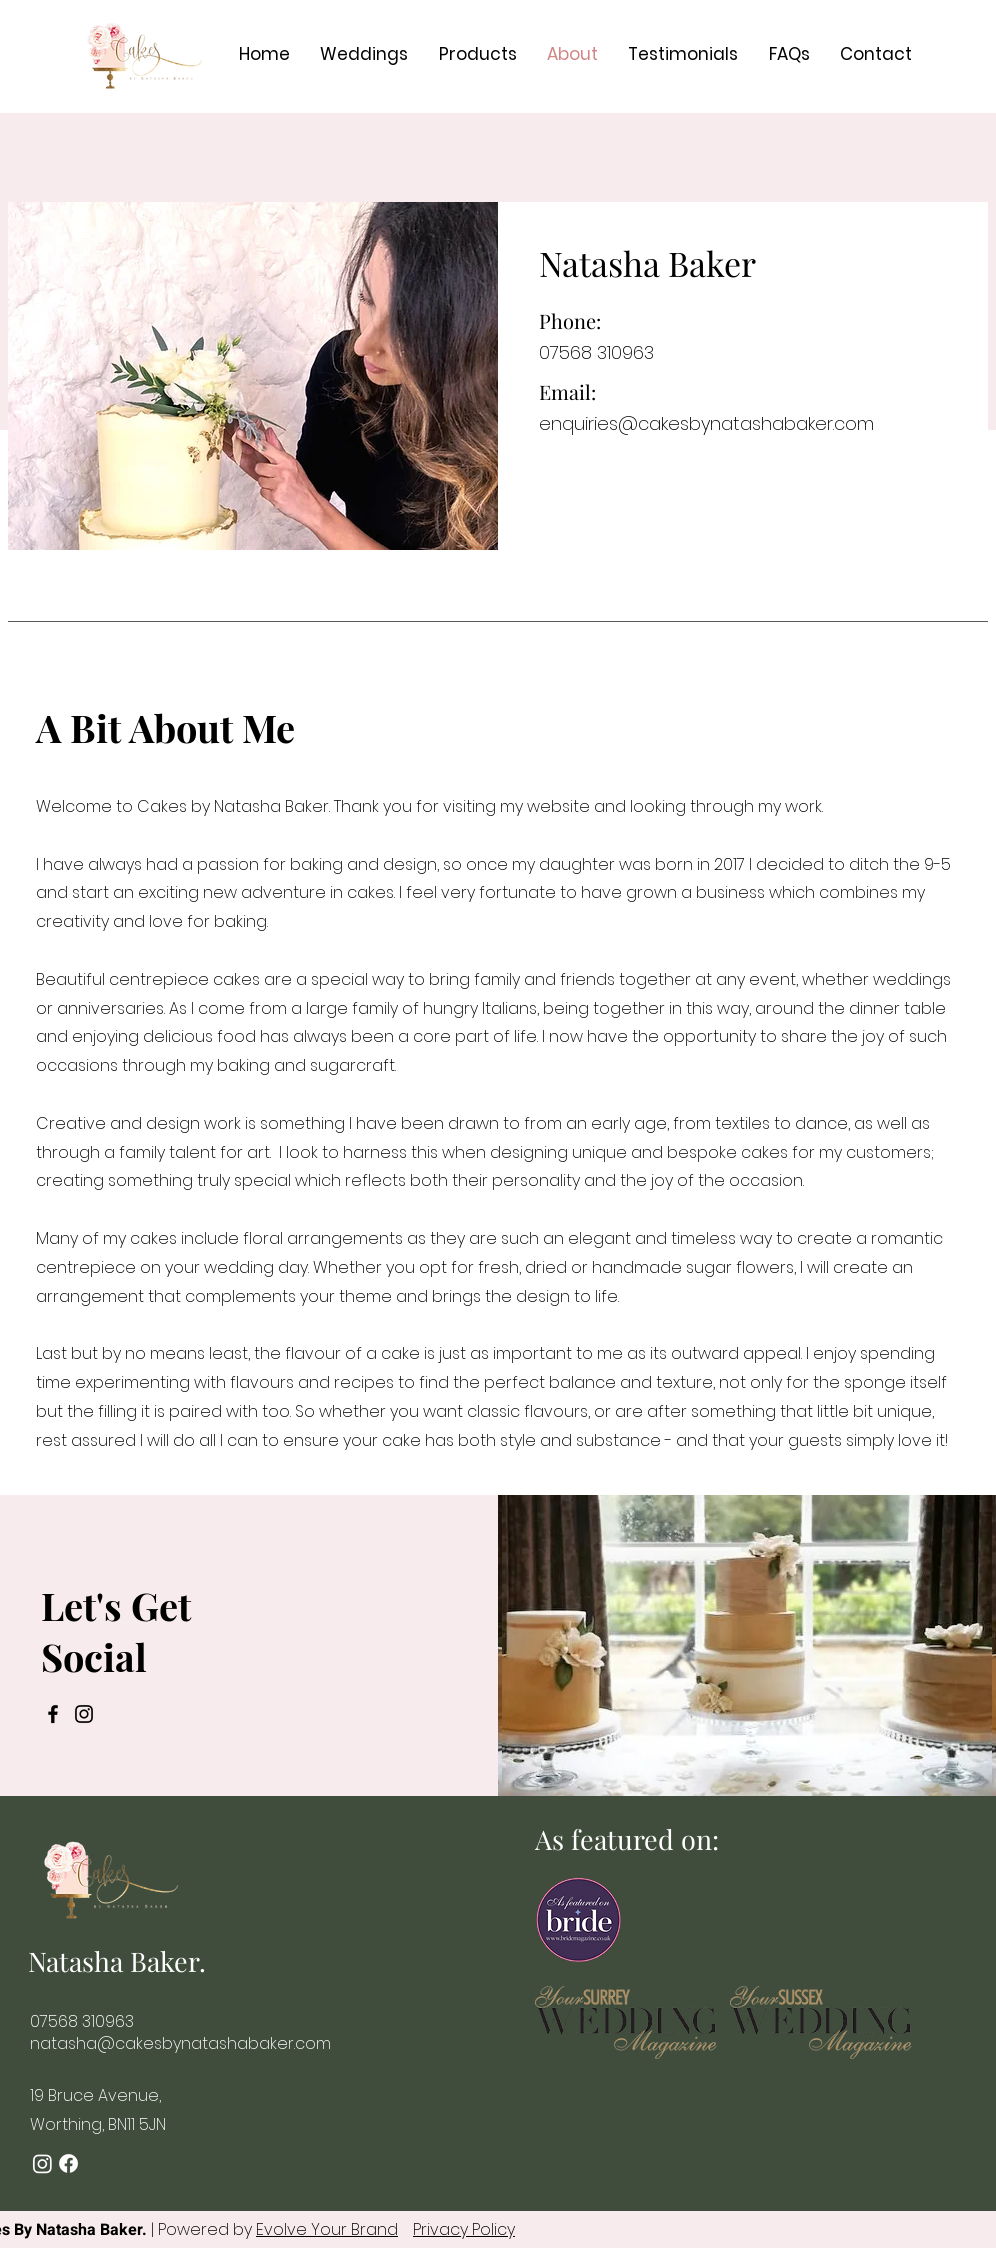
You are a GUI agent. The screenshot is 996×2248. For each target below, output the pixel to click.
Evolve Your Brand (327, 2229)
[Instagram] (84, 1714)
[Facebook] (53, 1714)
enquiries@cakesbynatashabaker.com (706, 423)
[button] (364, 54)
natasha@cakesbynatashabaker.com (180, 2043)
